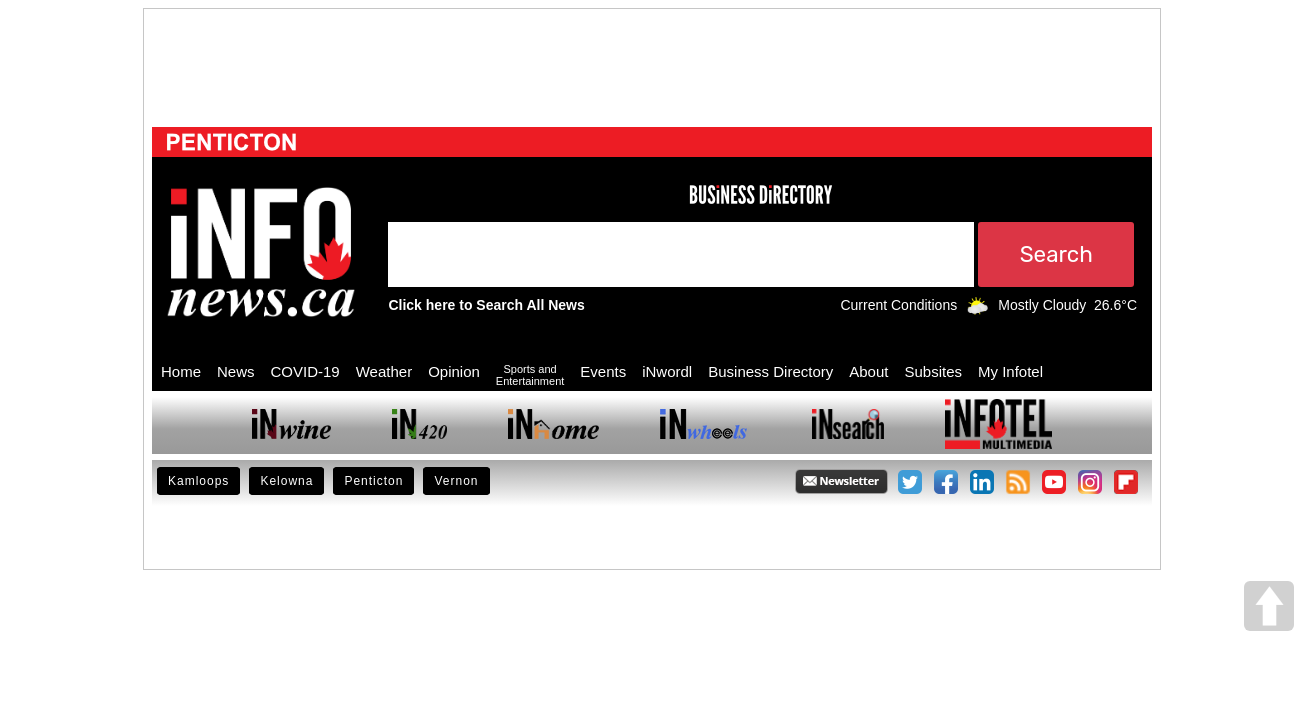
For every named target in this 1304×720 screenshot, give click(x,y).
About (868, 371)
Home (181, 371)
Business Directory (770, 371)
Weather (384, 371)
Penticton (373, 481)
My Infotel (1010, 371)
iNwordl (667, 371)
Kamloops (198, 481)
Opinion (454, 371)
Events (603, 371)
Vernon (456, 481)
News (236, 371)
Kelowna (286, 481)
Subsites (933, 371)
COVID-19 (305, 371)
